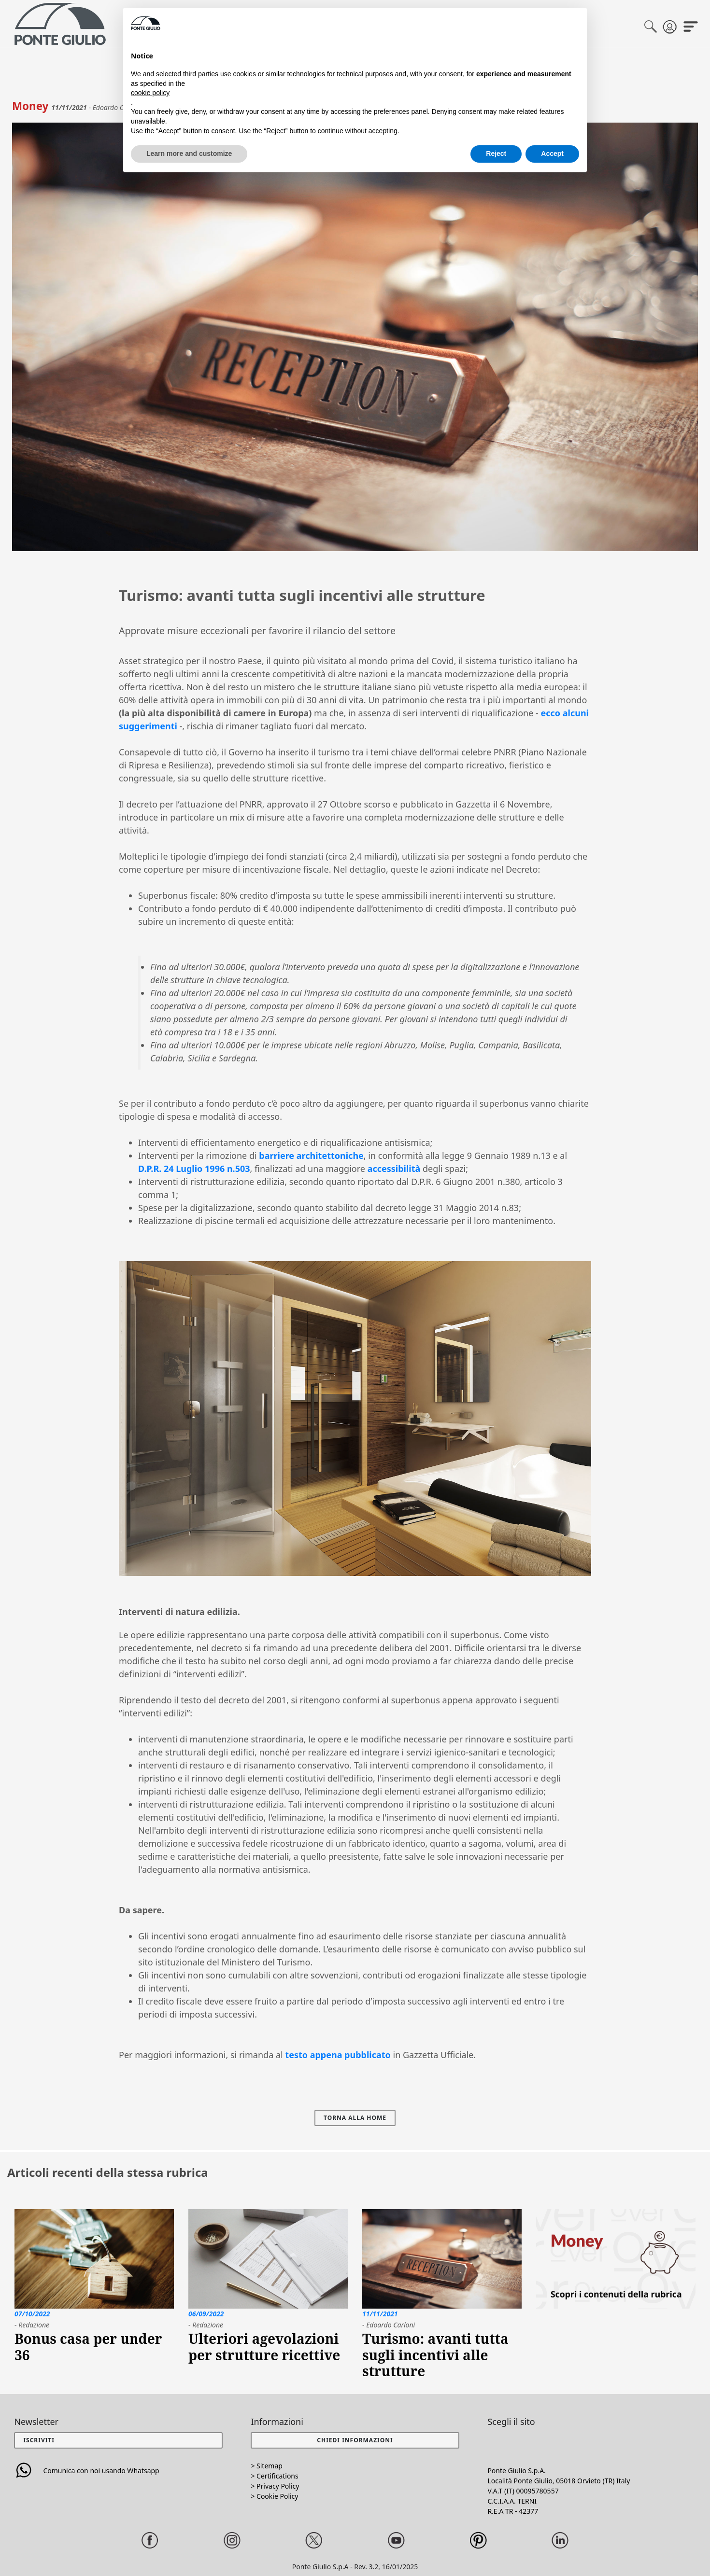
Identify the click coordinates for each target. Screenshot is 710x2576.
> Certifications (274, 2475)
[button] (355, 2440)
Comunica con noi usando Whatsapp (86, 2470)
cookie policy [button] (150, 93)
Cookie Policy (277, 2496)
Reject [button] (496, 153)
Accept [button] (552, 153)
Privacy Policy (277, 2486)
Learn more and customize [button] (189, 153)
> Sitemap (266, 2465)
